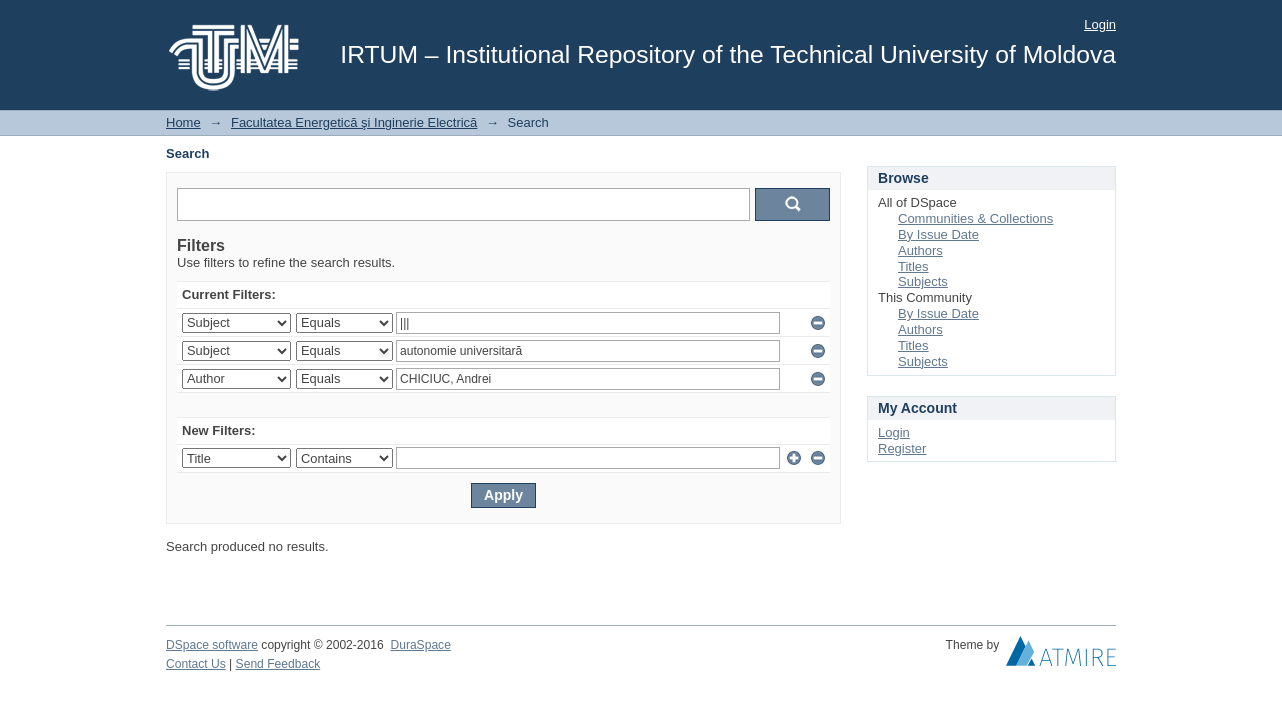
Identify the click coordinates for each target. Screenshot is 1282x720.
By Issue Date (938, 234)
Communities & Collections (975, 218)
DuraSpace (420, 645)
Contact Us (196, 664)
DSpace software (212, 645)
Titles (913, 266)
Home (183, 122)
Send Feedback (278, 664)
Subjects (923, 281)
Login (1100, 24)
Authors (920, 250)
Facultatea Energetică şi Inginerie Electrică (354, 122)
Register (902, 448)
